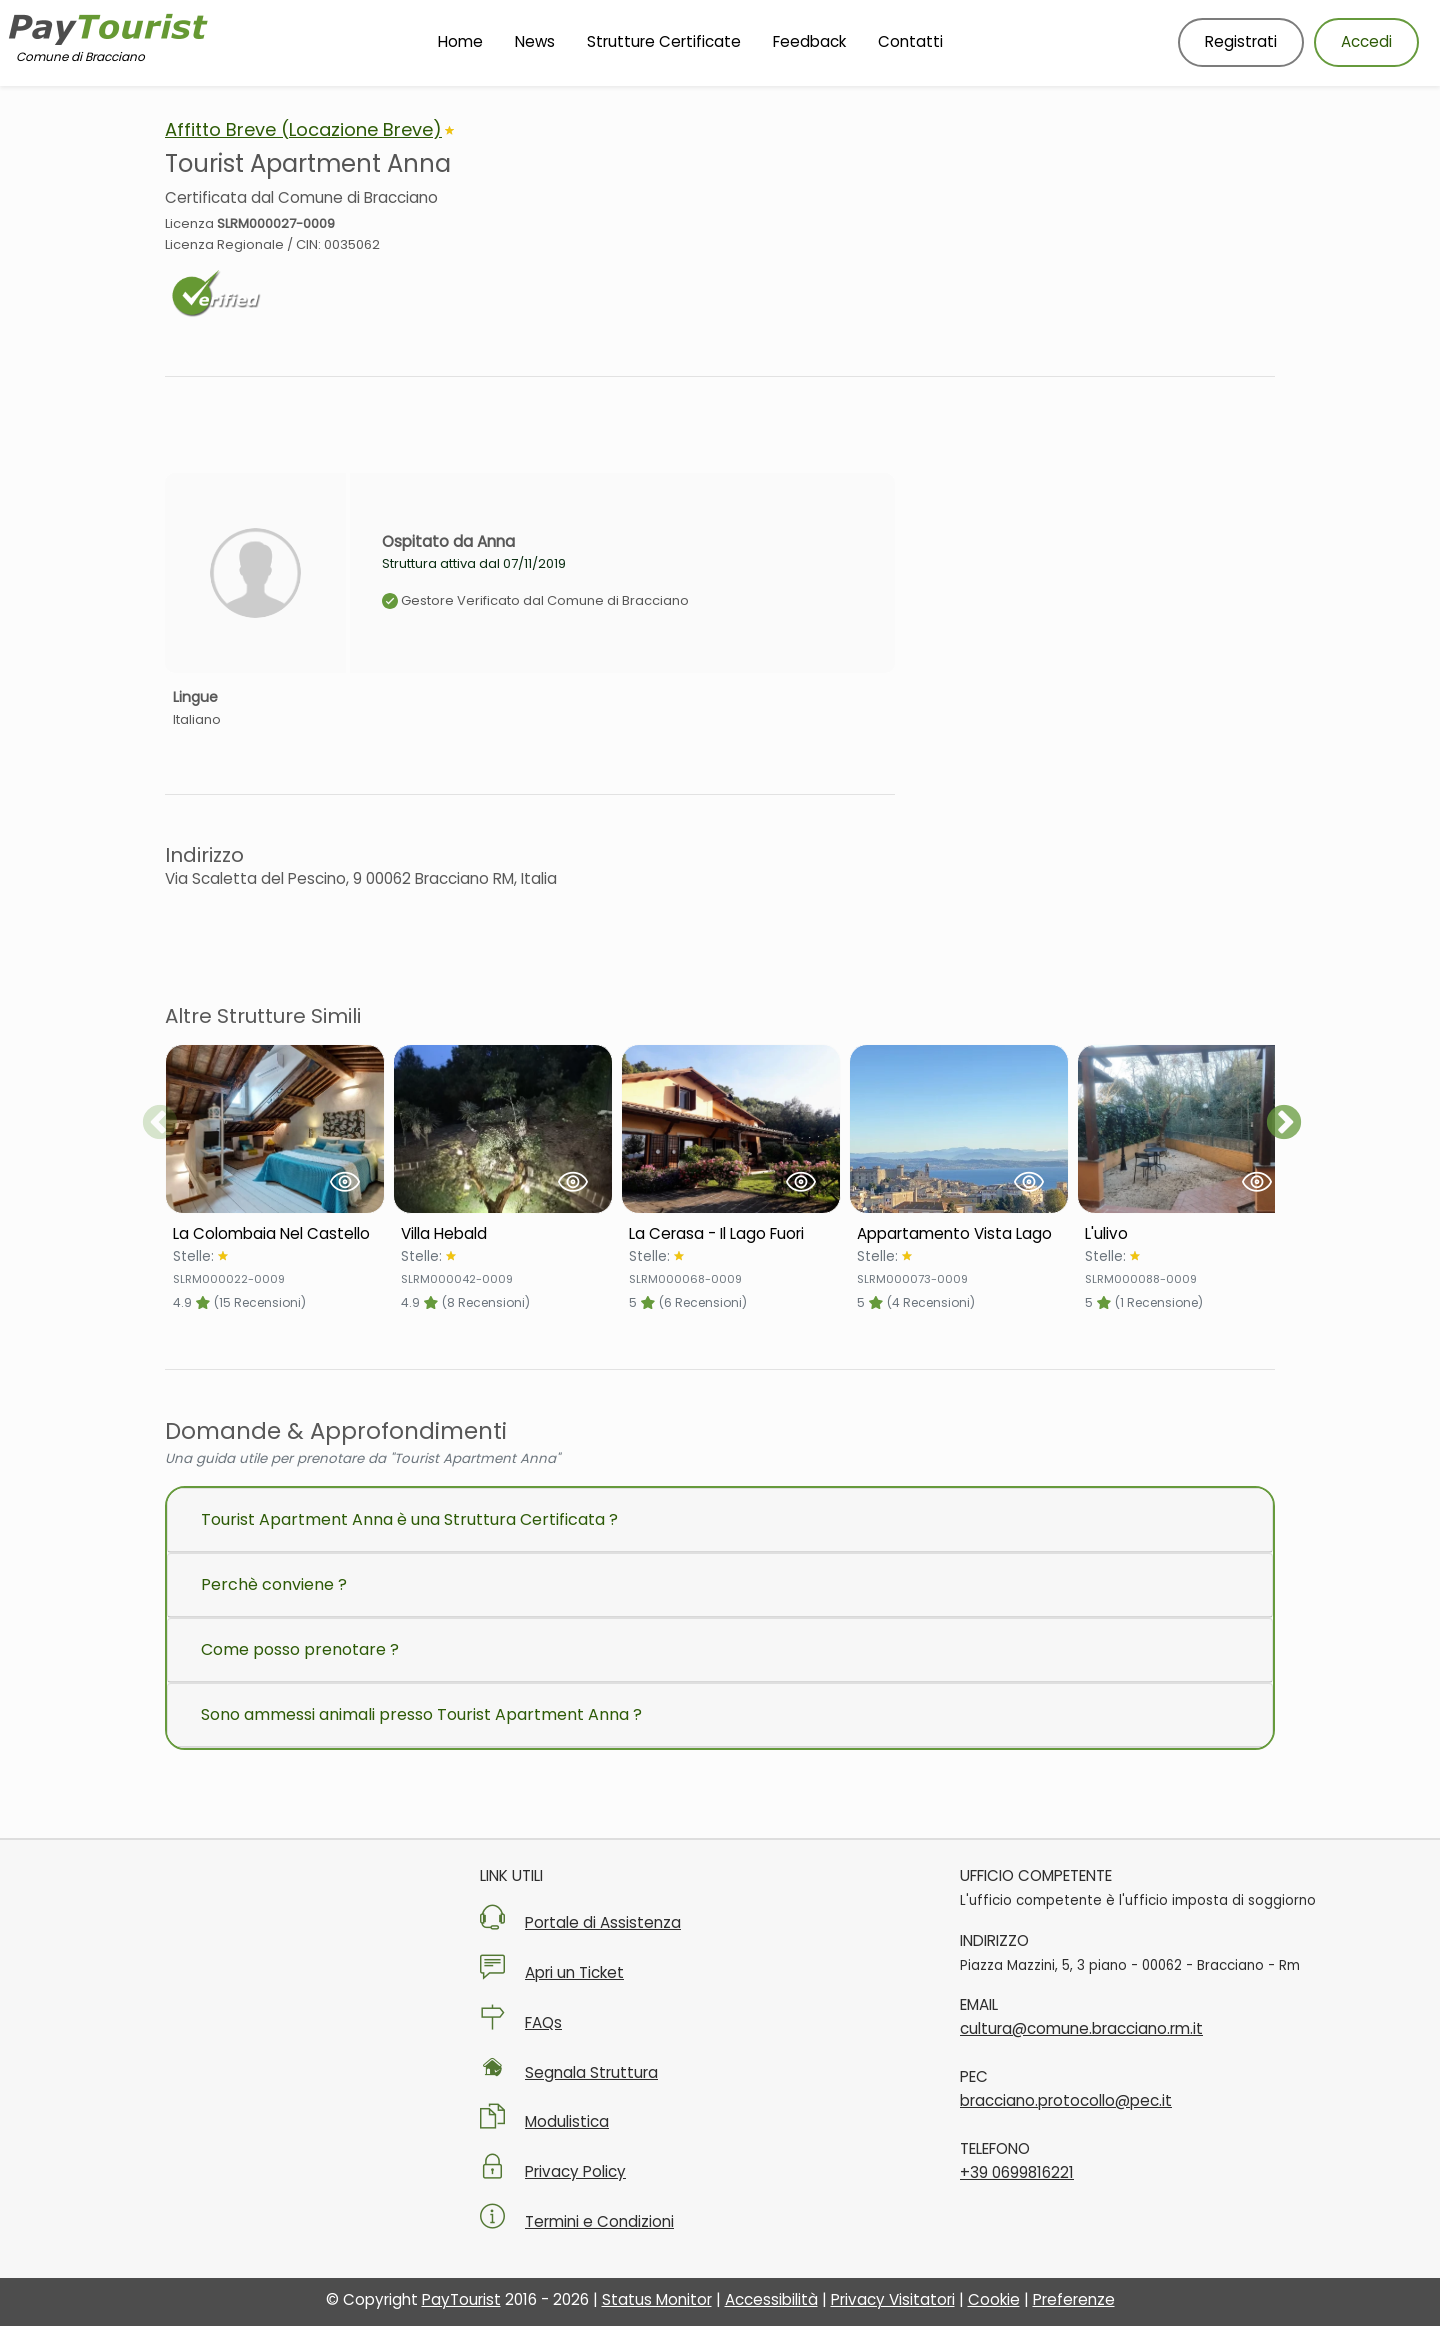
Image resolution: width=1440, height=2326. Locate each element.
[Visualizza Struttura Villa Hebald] (503, 1129)
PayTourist (461, 2299)
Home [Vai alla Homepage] (460, 41)
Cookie (994, 2299)
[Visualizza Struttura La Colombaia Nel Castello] (275, 1129)
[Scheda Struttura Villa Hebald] (503, 1234)
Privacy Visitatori (893, 2299)
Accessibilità (771, 2299)
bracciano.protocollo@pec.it (1066, 2100)
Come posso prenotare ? (300, 1649)
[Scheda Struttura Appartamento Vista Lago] (959, 1234)
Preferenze (1074, 2299)
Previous (160, 1124)
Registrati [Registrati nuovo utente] (1241, 41)
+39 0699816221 (1017, 2172)
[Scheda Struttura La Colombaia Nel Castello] (275, 1234)
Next (1284, 1124)
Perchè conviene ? (274, 1584)
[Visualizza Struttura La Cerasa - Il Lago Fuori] (731, 1129)
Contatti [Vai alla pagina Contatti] (910, 41)
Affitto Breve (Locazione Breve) (303, 129)
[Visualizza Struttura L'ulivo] (1187, 1129)
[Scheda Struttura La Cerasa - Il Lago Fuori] (731, 1234)
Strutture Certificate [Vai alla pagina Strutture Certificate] (664, 41)
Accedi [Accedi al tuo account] (1366, 41)
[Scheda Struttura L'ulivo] (1187, 1234)
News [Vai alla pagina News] (535, 41)
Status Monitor (657, 2299)
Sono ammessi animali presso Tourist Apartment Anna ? (421, 1714)
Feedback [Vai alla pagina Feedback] (809, 41)
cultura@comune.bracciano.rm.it (1081, 2028)
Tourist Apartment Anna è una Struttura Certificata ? (409, 1519)
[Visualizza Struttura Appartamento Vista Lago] (959, 1129)
